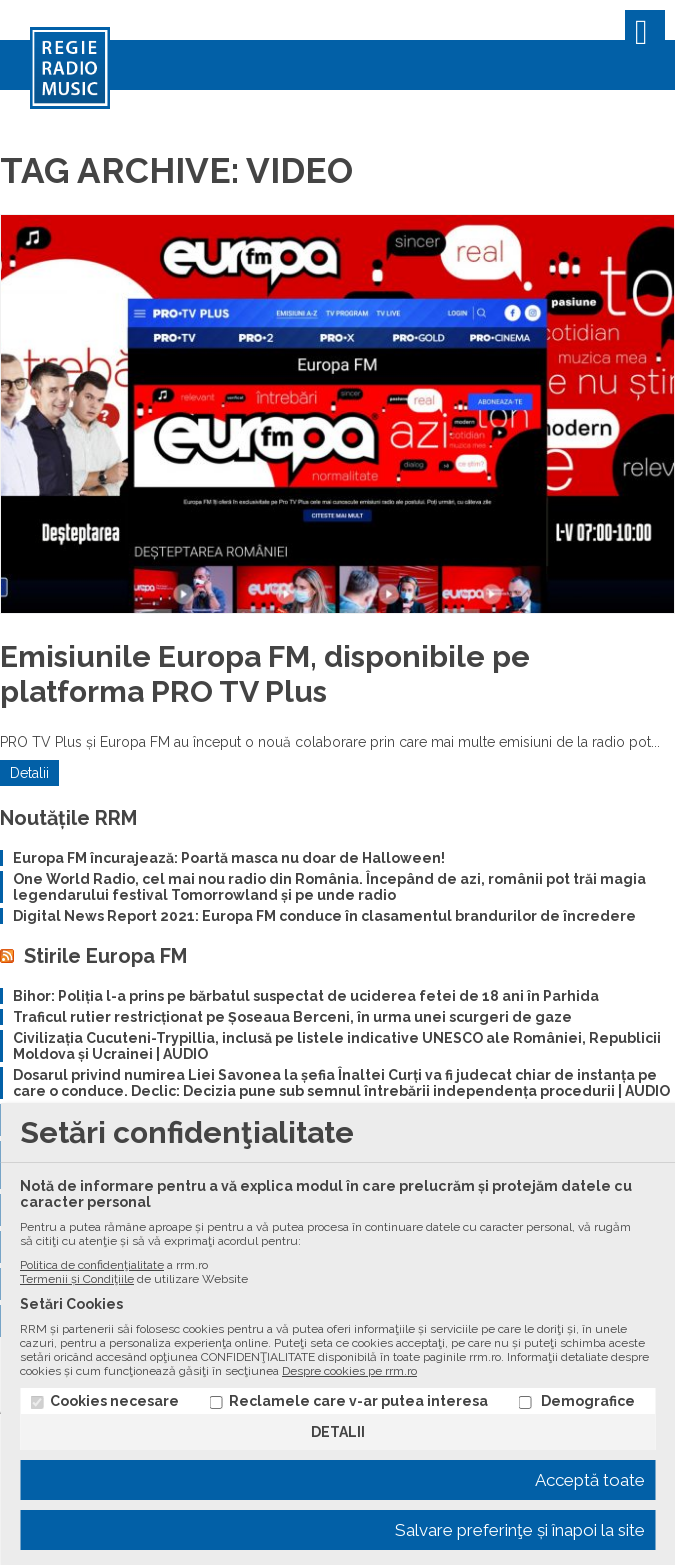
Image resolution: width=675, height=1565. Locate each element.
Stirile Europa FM (105, 956)
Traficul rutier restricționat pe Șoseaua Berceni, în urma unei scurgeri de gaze (292, 1017)
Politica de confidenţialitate (92, 1265)
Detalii (29, 773)
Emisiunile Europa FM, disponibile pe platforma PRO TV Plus (265, 674)
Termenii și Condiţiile (77, 1279)
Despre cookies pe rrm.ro (349, 1371)
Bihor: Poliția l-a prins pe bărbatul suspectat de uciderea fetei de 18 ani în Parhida (306, 996)
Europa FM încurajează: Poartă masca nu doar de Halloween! (229, 858)
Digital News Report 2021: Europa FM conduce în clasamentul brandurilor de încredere (324, 916)
